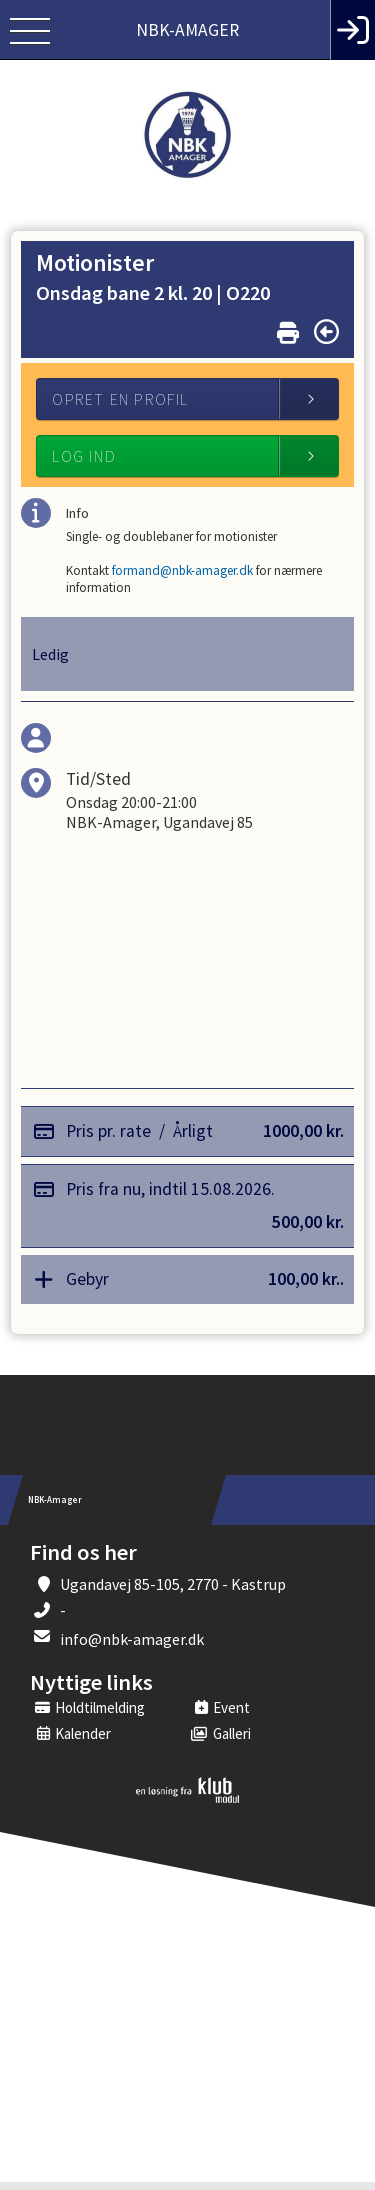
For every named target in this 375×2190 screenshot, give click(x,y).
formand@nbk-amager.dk (196, 575)
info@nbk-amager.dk (132, 1647)
